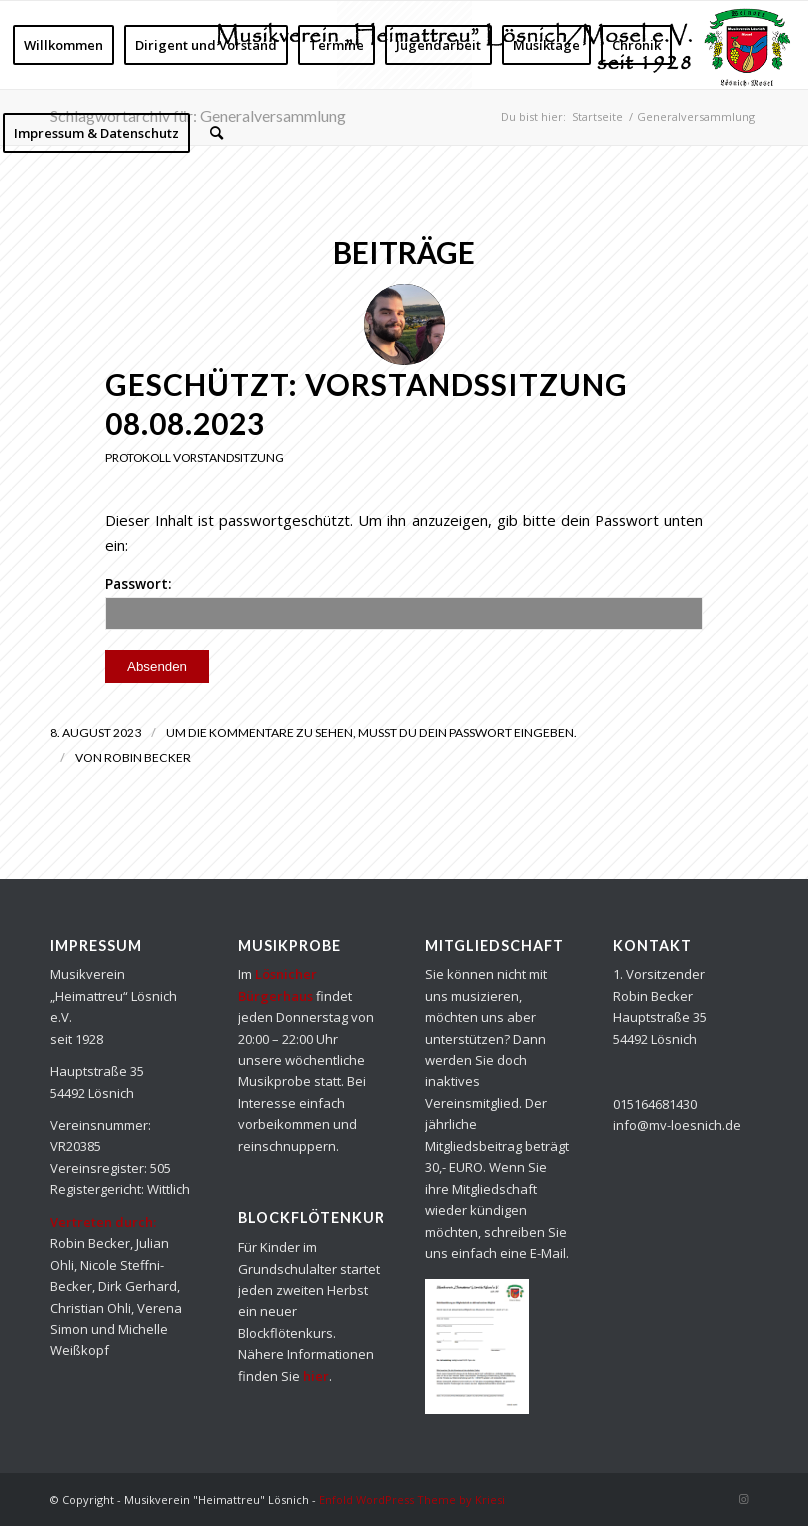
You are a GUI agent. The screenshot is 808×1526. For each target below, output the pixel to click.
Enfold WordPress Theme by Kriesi (412, 1499)
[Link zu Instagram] (743, 1499)
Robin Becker (147, 757)
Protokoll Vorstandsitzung (194, 457)
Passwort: (404, 601)
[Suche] (216, 133)
